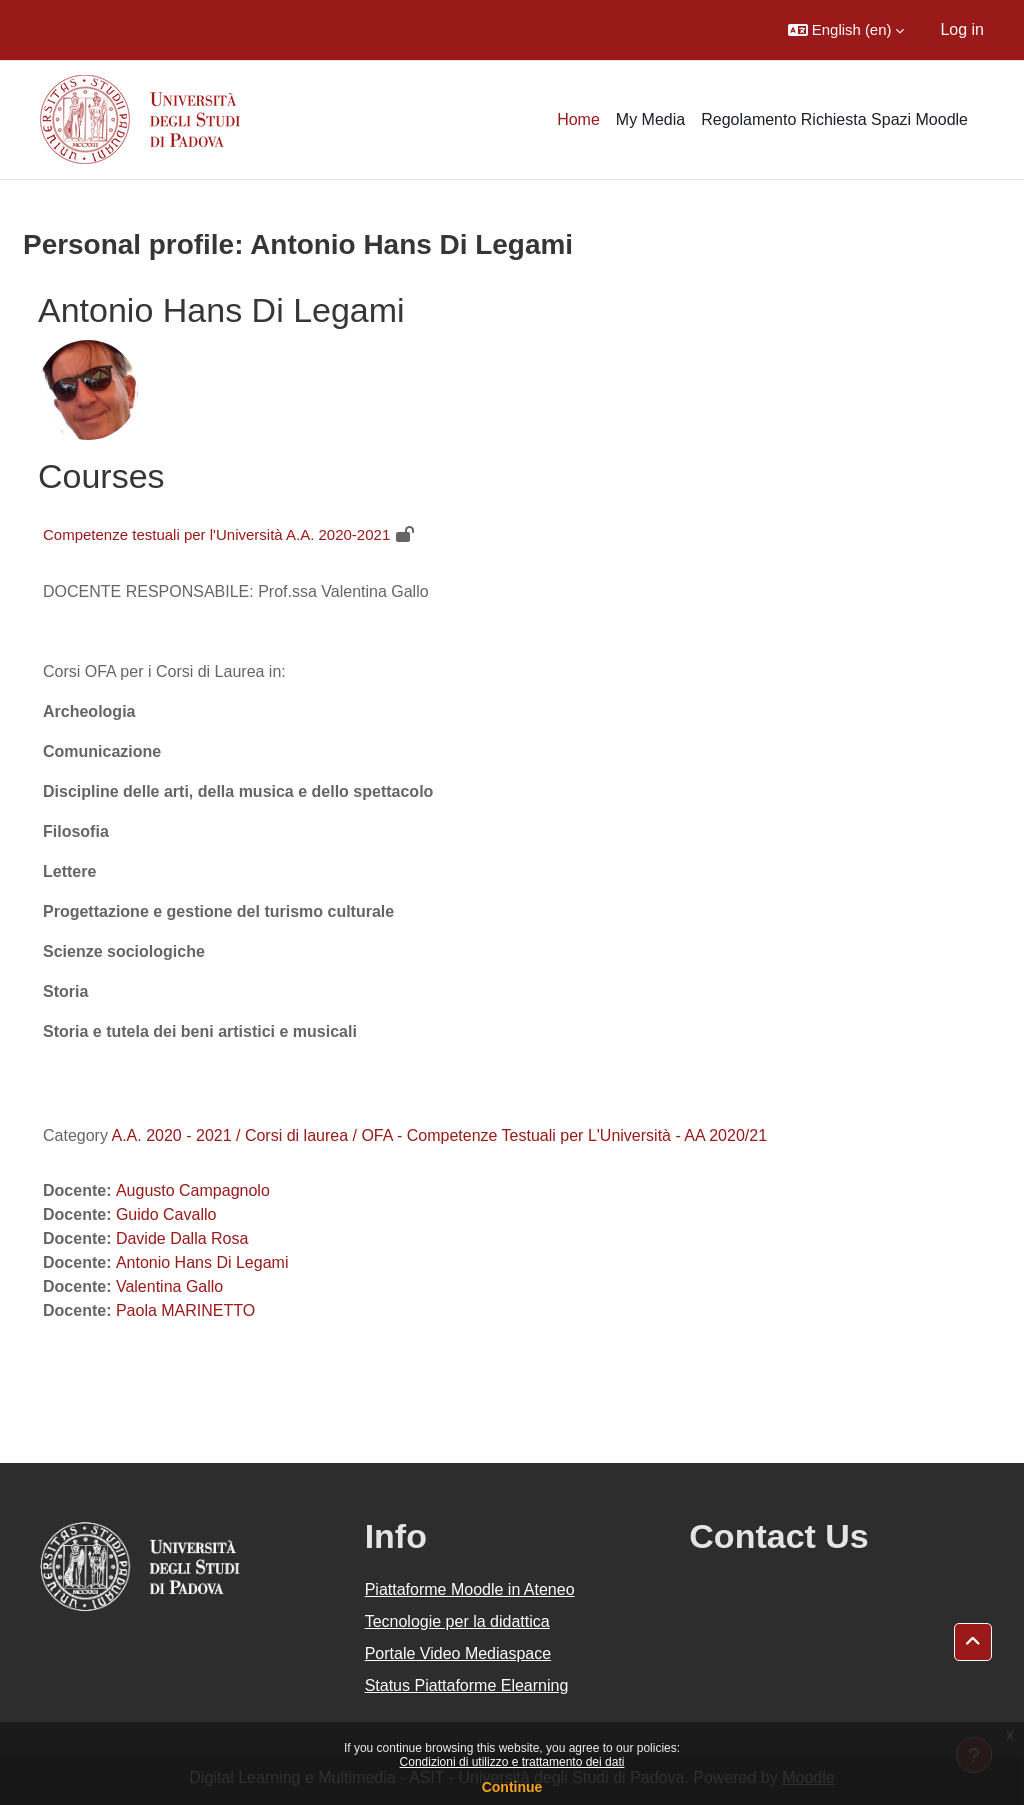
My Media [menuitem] (650, 119)
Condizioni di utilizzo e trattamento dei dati (512, 1762)
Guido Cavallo (166, 1214)
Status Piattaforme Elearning (467, 1685)
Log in (962, 29)
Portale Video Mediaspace (458, 1653)
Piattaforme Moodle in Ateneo (470, 1589)
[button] (846, 30)
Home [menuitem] (578, 119)
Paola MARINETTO (185, 1310)
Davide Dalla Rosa (182, 1238)
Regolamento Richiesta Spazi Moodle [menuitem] (834, 119)
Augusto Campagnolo (193, 1190)
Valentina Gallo (169, 1286)
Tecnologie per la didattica (457, 1621)
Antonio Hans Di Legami (202, 1262)
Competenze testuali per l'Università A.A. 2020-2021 (216, 534)
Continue (512, 1787)
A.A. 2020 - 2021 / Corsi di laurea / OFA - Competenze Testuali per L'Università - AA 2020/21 (439, 1135)
